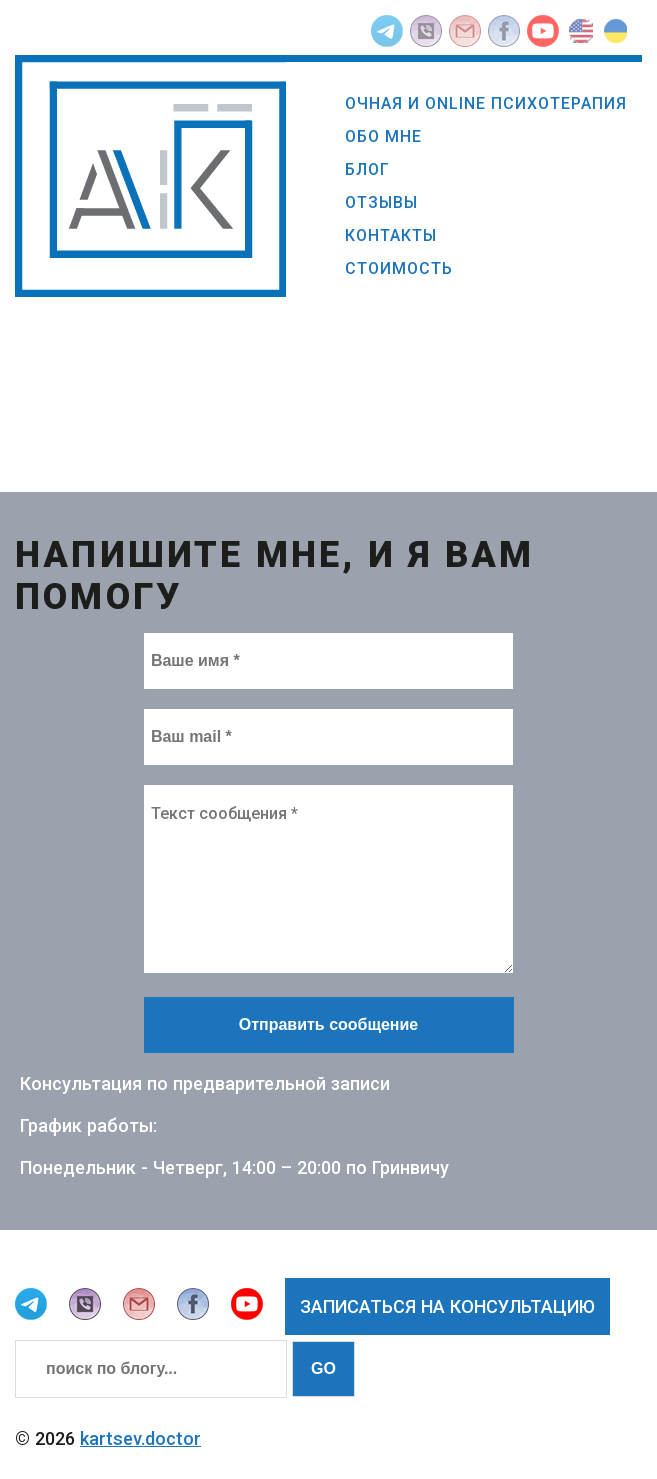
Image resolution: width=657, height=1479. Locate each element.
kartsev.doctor (140, 1438)
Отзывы (381, 202)
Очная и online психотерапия (486, 103)
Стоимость (399, 268)
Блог (367, 169)
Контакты (391, 235)
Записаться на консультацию (447, 1306)
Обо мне (383, 136)
